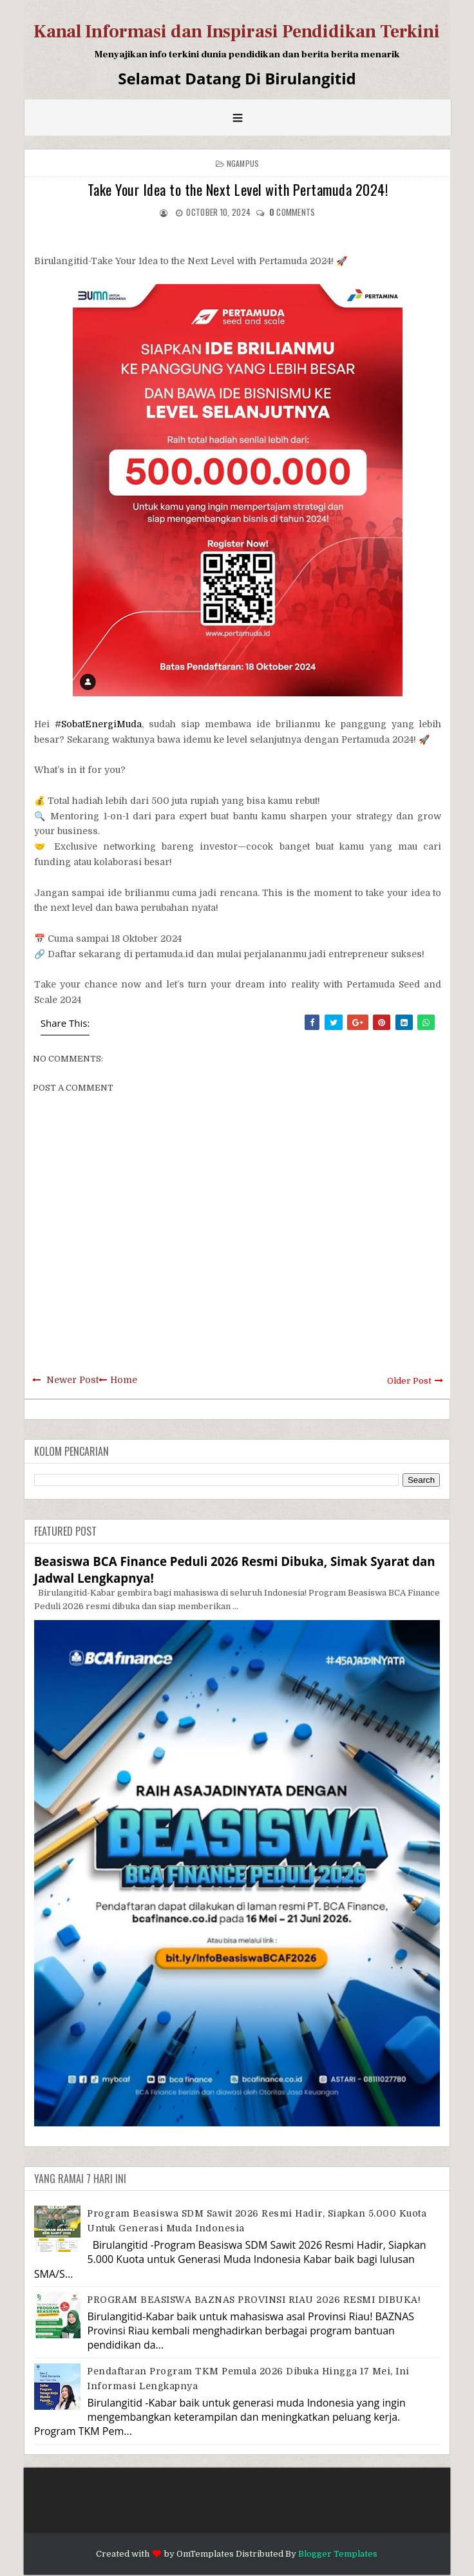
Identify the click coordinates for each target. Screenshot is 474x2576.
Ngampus (243, 163)
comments (292, 211)
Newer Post (72, 1380)
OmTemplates (205, 2554)
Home (123, 1380)
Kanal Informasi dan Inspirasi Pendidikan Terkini (236, 31)
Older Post (409, 1381)
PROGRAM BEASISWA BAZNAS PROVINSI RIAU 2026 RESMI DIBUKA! (254, 2300)
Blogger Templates (337, 2554)
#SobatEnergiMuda (98, 724)
